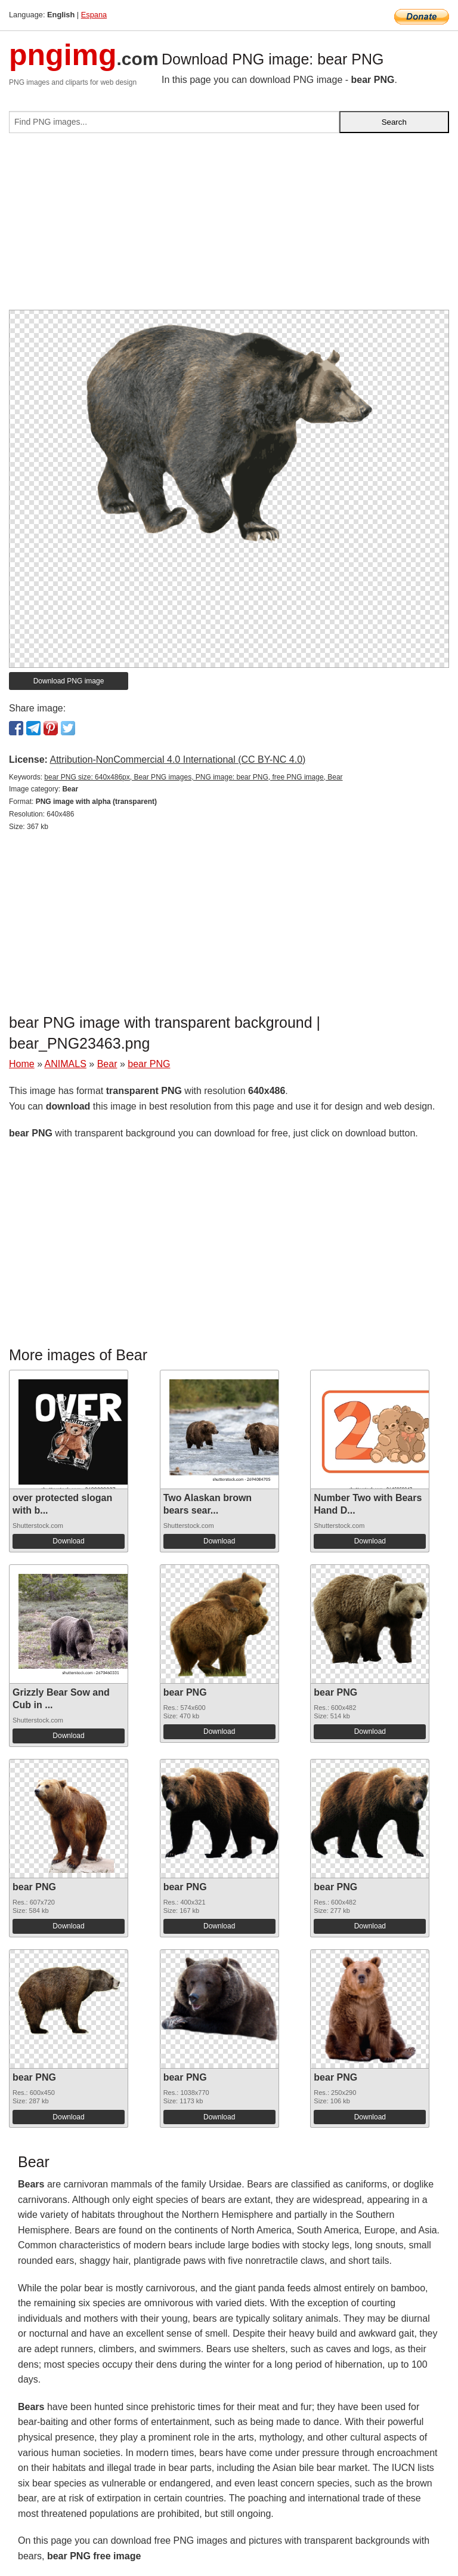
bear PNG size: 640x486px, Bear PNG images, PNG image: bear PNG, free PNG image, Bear (193, 777)
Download (68, 1541)
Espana (94, 14)
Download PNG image (68, 681)
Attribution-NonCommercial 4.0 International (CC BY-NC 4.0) (177, 759)
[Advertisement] (229, 226)
